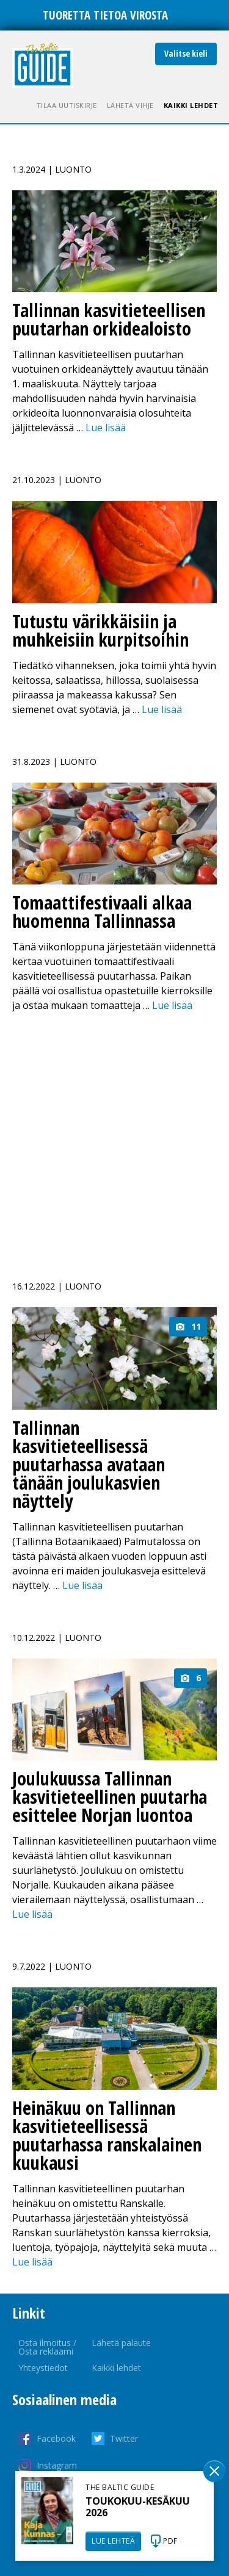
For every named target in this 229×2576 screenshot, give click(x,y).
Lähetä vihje (130, 105)
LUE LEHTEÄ (113, 2541)
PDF (170, 2541)
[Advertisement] (114, 1139)
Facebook (56, 2438)
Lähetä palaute (121, 2342)
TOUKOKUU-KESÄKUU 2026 (137, 2506)
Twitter (124, 2438)
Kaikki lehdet (191, 105)
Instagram (57, 2465)
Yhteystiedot (43, 2367)
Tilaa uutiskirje (67, 105)
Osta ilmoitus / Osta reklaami (47, 2347)
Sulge (214, 2471)
